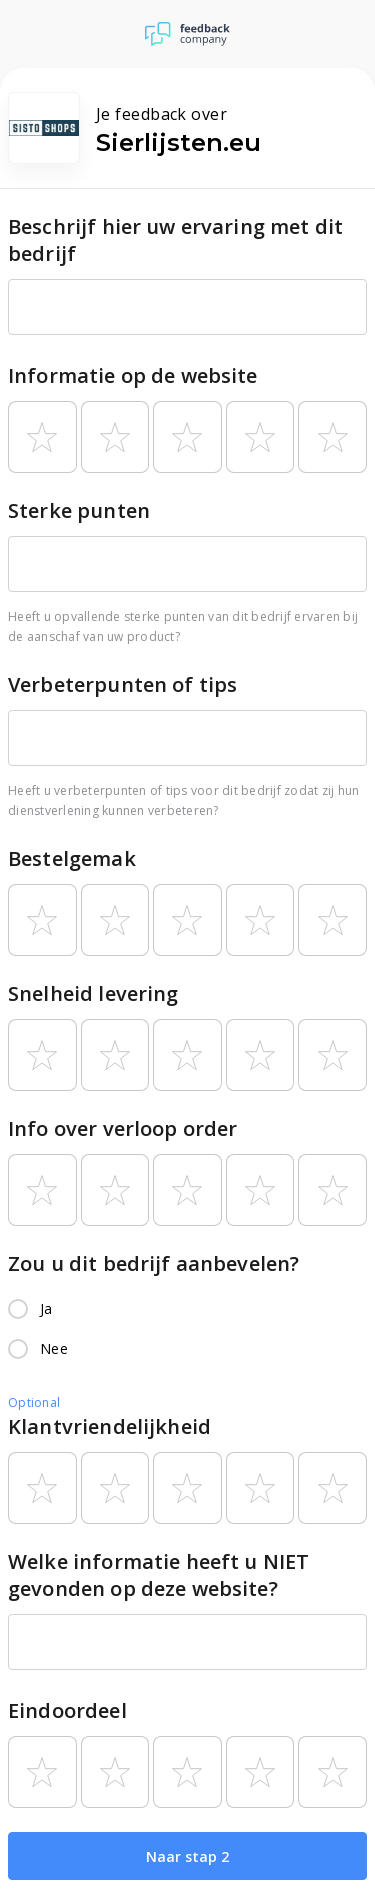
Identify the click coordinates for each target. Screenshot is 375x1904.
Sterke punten (79, 510)
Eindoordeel (67, 1710)
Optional (34, 1402)
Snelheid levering (93, 993)
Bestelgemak (72, 858)
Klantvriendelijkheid (109, 1426)
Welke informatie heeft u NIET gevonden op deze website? (158, 1575)
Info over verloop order (122, 1128)
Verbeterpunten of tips (122, 684)
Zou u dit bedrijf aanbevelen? (153, 1263)
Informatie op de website (133, 375)
